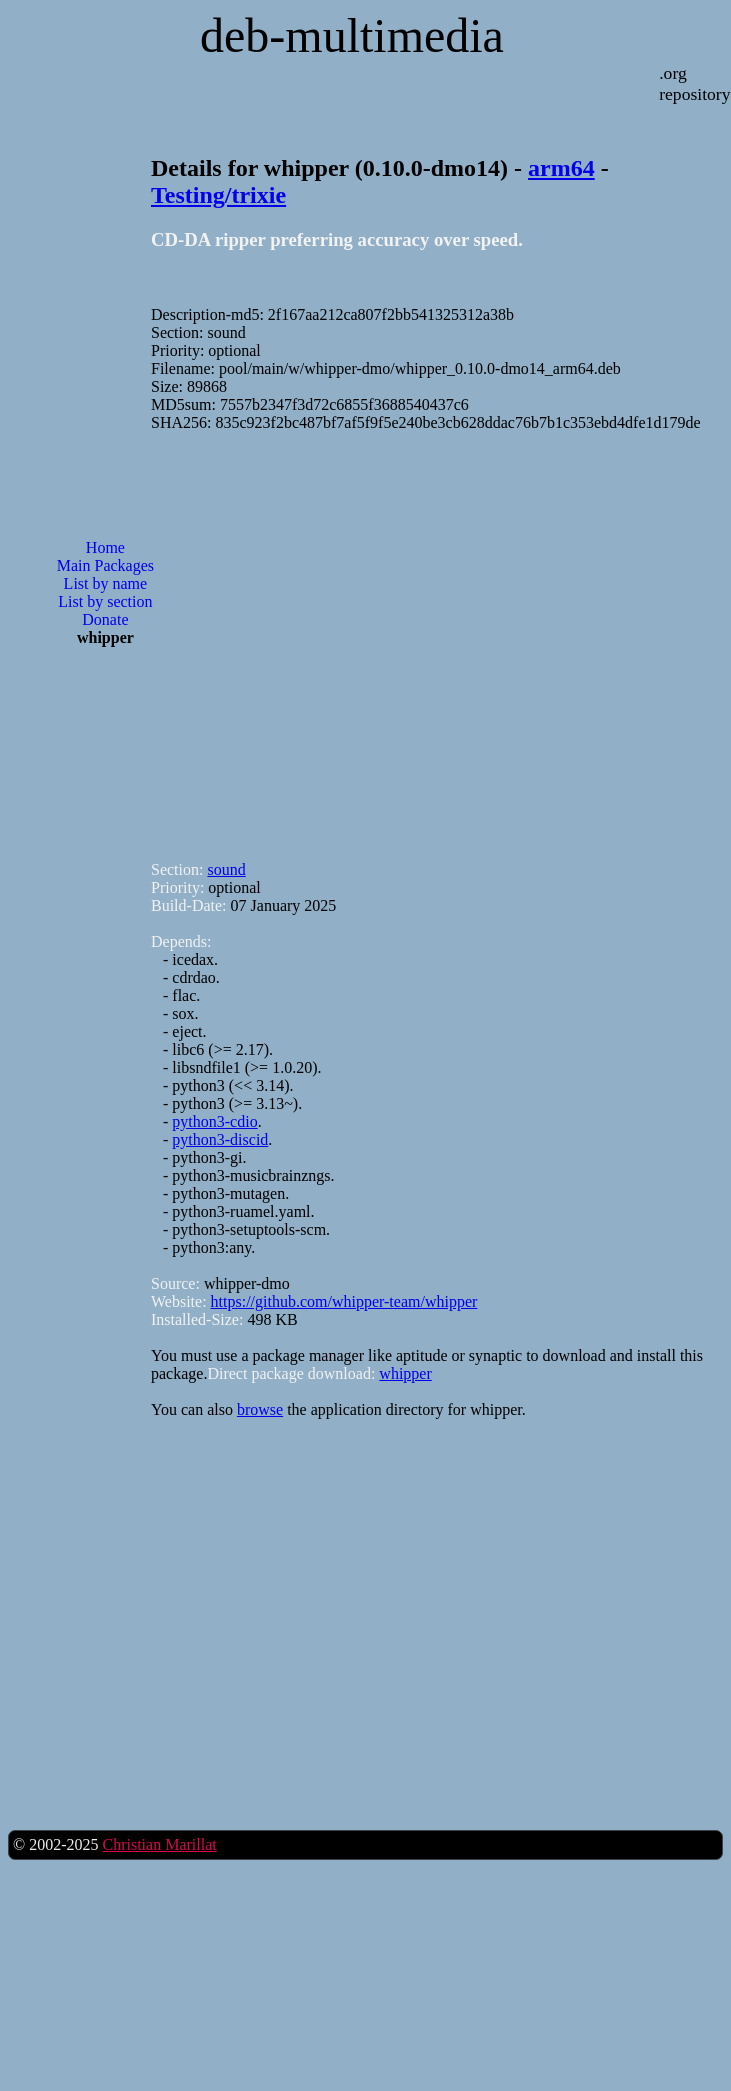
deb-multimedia (352, 35)
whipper (405, 1373)
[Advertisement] (258, 637)
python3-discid (220, 1139)
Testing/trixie (218, 195)
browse (260, 1409)
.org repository (694, 83)
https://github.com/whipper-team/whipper (344, 1301)
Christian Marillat (159, 1844)
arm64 (561, 168)
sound (226, 869)
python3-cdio (214, 1121)
